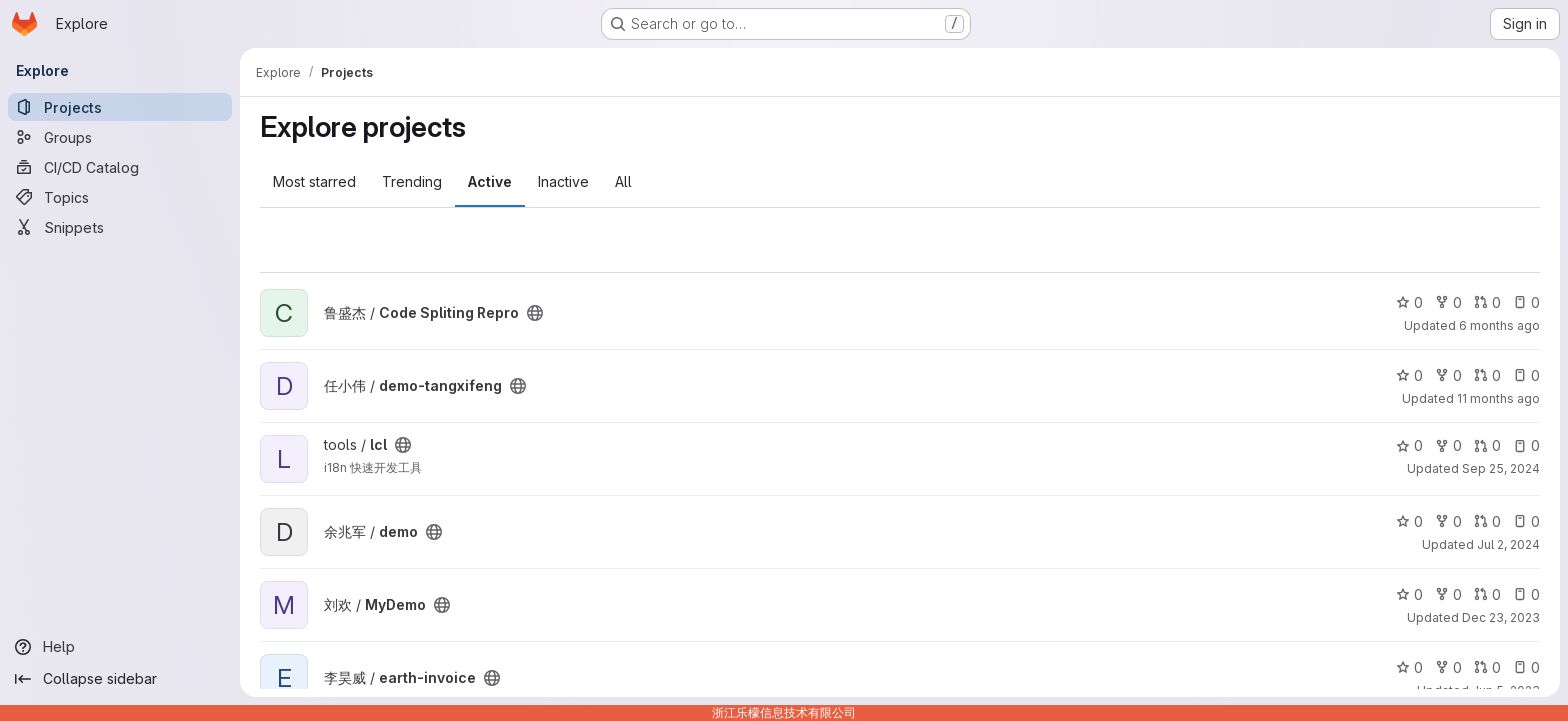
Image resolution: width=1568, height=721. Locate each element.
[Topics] (120, 197)
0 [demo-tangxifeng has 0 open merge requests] (1487, 375)
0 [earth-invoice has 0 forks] (1448, 667)
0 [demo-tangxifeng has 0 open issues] (1526, 375)
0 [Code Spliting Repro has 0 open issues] (1526, 302)
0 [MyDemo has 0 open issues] (1526, 594)
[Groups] (120, 137)
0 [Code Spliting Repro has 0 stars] (1409, 302)
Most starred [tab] (314, 181)
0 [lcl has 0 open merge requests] (1487, 445)
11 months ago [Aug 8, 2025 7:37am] (1498, 398)
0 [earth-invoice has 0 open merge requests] (1487, 667)
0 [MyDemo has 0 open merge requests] (1487, 594)
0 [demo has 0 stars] (1409, 521)
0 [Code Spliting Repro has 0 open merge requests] (1487, 302)
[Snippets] (120, 227)
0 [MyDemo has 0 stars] (1409, 594)
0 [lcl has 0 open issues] (1526, 445)
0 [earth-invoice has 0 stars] (1409, 667)
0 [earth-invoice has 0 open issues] (1526, 667)
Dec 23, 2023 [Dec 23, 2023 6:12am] (1501, 617)
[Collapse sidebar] (120, 679)
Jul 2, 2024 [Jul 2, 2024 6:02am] (1508, 544)
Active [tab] (490, 181)
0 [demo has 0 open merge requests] (1487, 521)
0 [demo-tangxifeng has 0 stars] (1409, 375)
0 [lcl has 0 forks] (1448, 445)
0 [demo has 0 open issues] (1526, 521)
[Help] (120, 647)
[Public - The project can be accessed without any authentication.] (535, 313)
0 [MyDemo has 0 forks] (1448, 594)
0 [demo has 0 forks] (1448, 521)
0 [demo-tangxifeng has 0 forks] (1448, 375)
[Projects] (120, 107)
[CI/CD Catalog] (120, 167)
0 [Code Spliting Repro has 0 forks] (1448, 302)
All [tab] (623, 181)
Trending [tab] (412, 181)
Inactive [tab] (563, 181)
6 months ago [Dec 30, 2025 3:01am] (1499, 325)
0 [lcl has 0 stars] (1409, 445)
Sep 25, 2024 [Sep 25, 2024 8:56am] (1501, 468)
